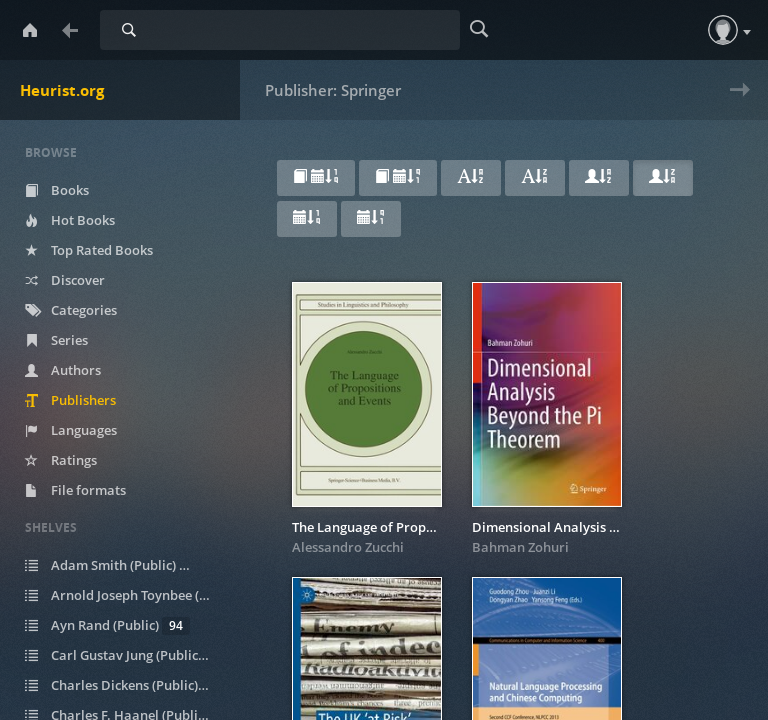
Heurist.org (62, 90)
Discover (65, 280)
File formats (75, 490)
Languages (71, 430)
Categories (71, 310)
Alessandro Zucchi (348, 547)
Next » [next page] (735, 102)
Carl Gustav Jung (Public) (129, 655)
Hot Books (70, 220)
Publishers (70, 400)
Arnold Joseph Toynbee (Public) (130, 595)
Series (56, 340)
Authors (63, 370)
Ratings (61, 460)
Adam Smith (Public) (116, 565)
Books (57, 190)
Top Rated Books (89, 250)
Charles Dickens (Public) (127, 685)
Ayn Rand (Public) (107, 625)
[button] (723, 30)
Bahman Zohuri (520, 547)
